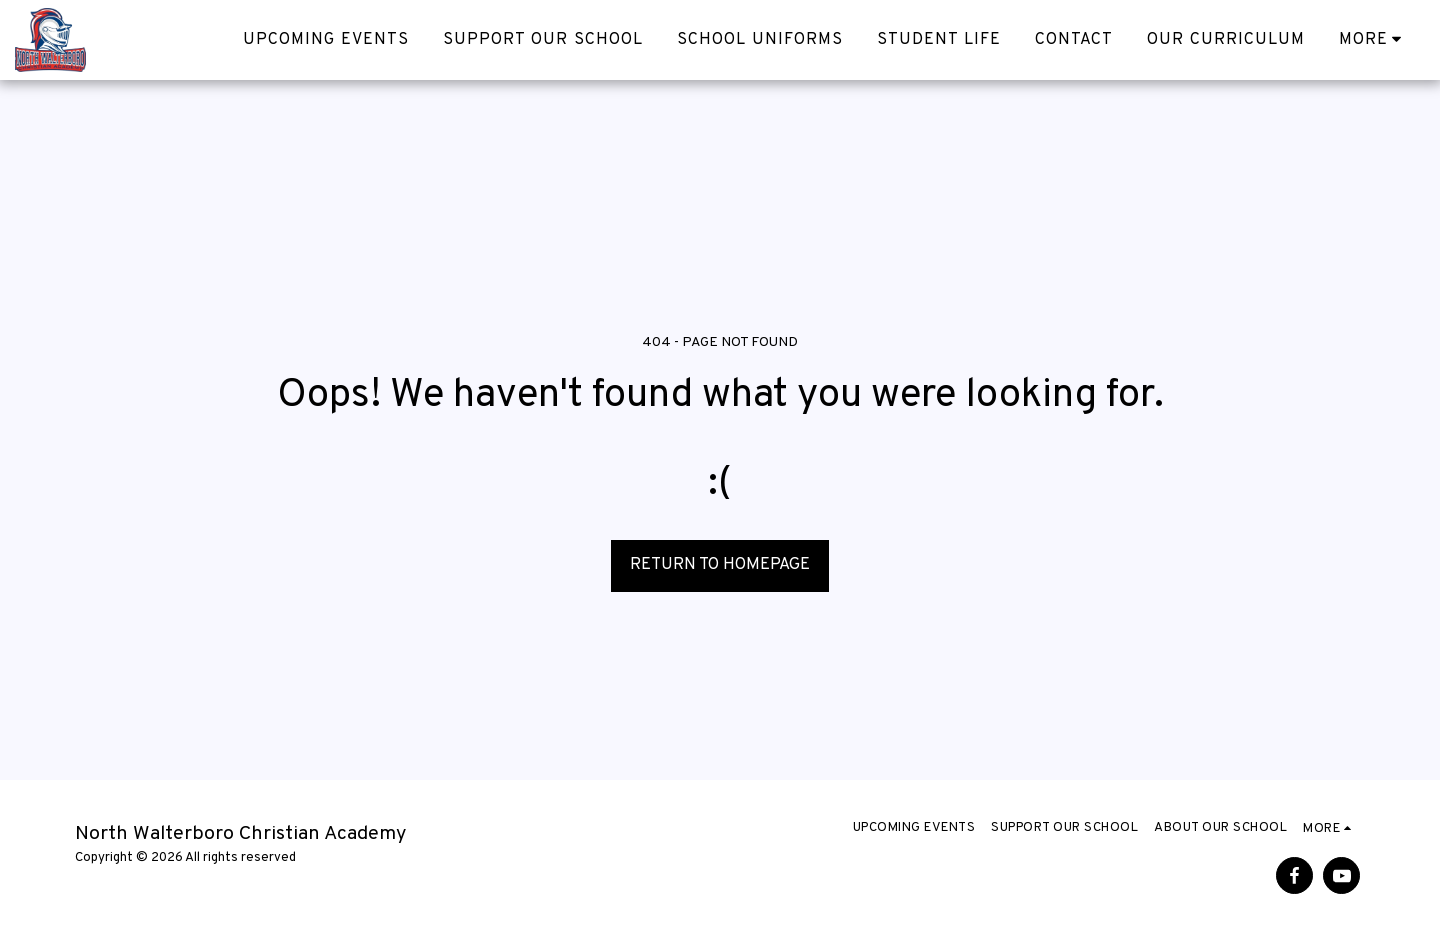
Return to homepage (720, 564)
